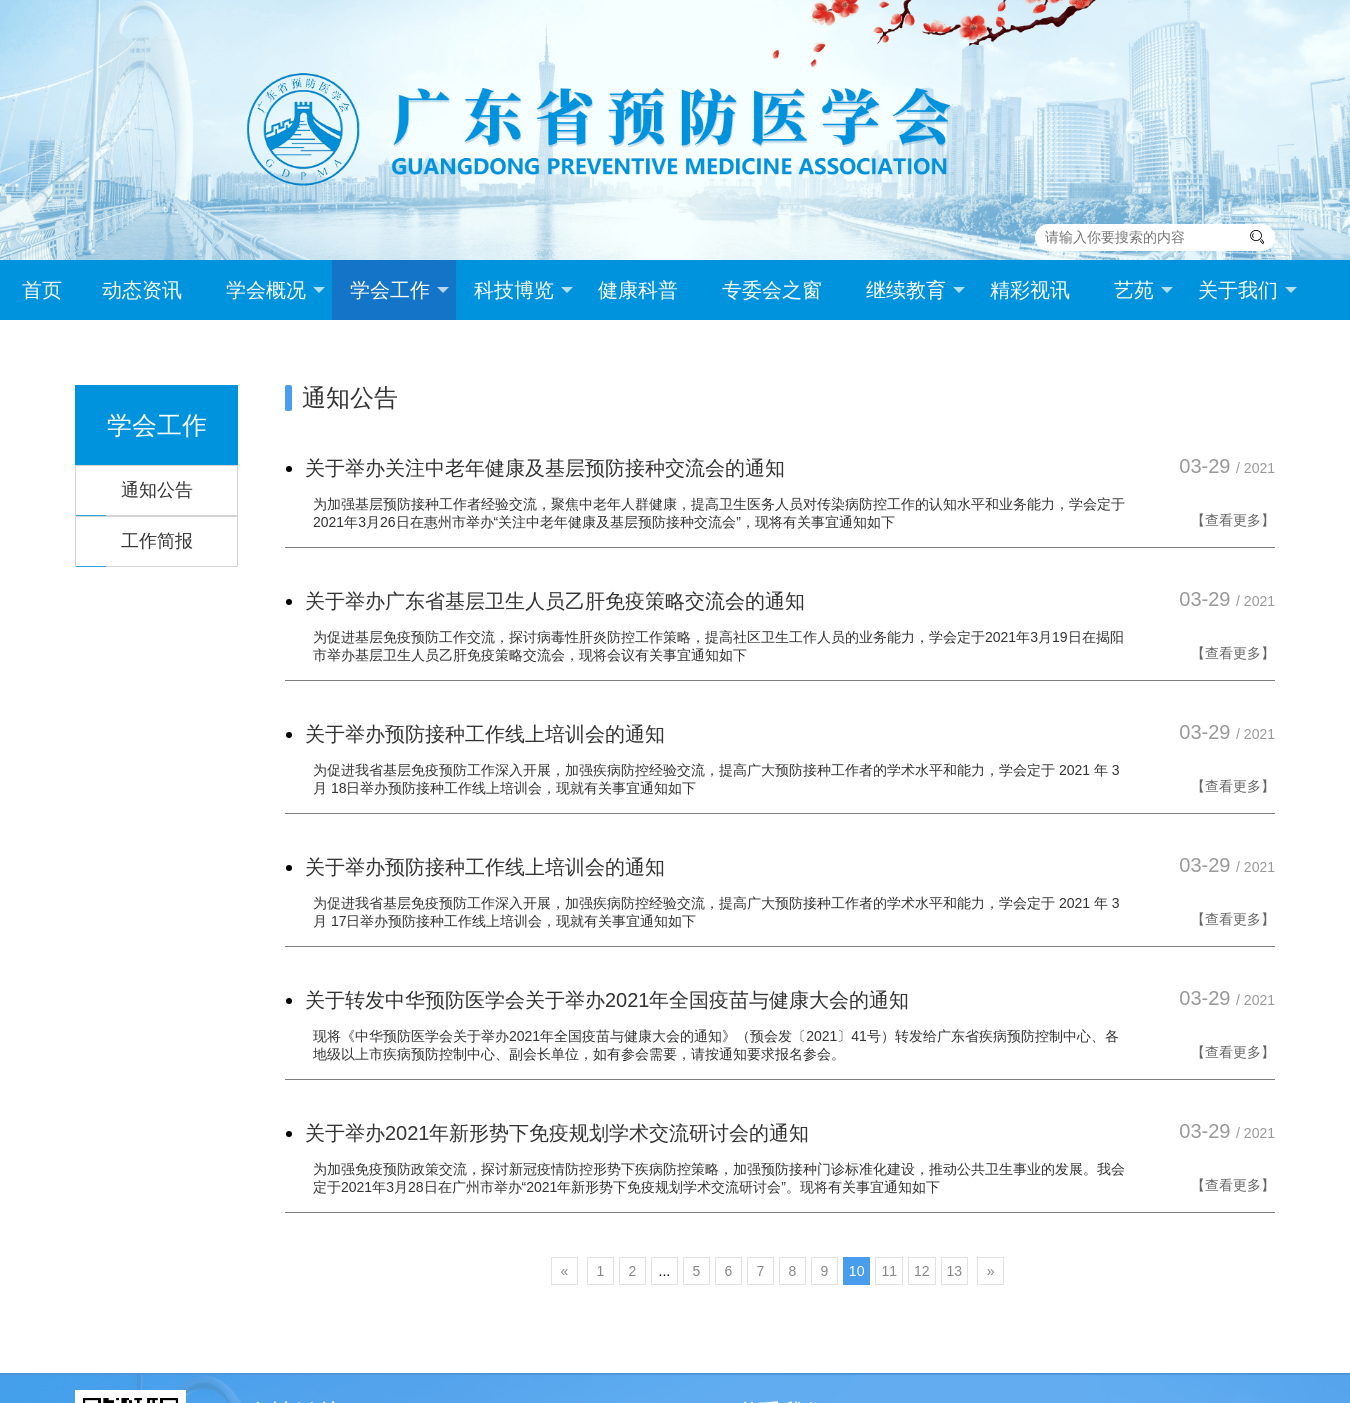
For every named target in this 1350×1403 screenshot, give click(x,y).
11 (889, 1271)
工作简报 (157, 541)
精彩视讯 (1030, 290)
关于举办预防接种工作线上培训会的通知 (485, 734)
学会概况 (275, 290)
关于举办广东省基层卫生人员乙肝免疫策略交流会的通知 (555, 601)
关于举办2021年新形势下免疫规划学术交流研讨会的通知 (557, 1133)
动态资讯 (142, 290)
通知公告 (157, 490)
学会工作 (399, 290)
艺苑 (1143, 290)
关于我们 (1247, 290)
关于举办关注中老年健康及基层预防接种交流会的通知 (545, 468)
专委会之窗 (772, 290)
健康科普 (638, 290)
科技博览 (523, 290)
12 (922, 1271)
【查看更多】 (1233, 520)
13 (955, 1271)
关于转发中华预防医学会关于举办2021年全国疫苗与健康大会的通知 (607, 1000)
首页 (42, 290)
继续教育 (915, 290)
